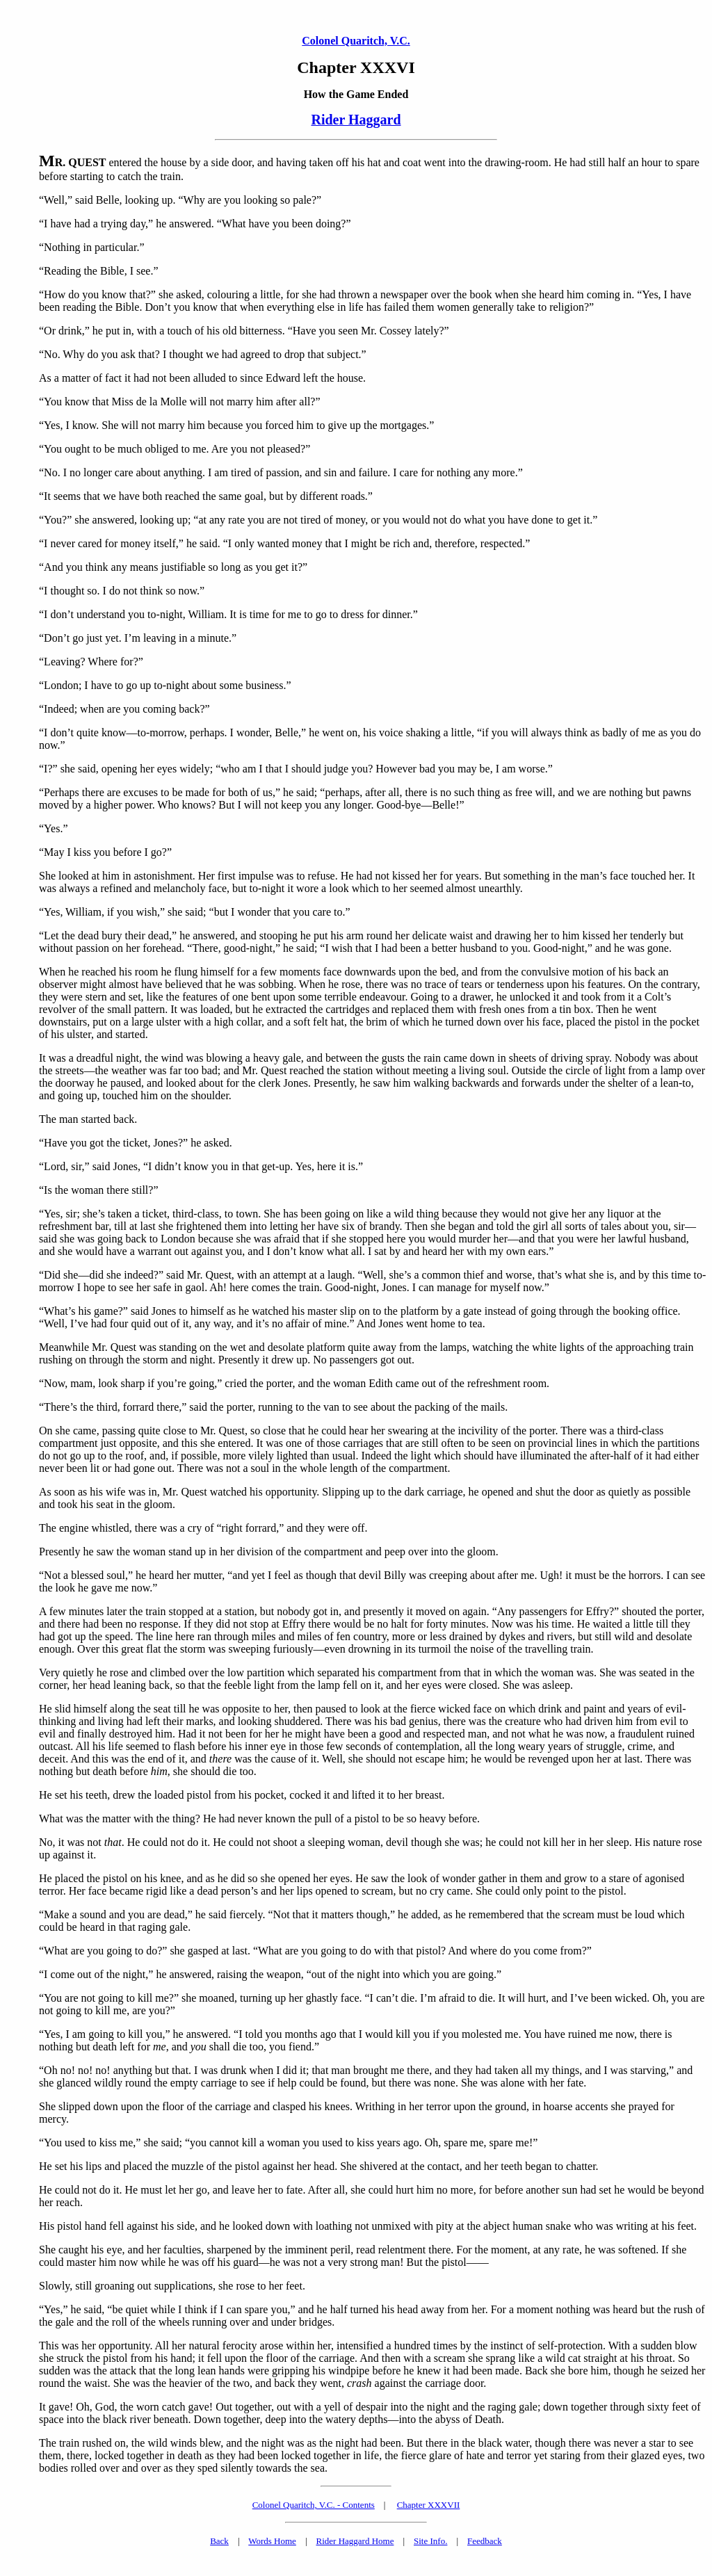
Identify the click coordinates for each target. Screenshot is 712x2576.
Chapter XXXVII (428, 2505)
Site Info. (430, 2541)
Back (219, 2541)
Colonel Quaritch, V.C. (356, 41)
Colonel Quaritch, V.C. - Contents (313, 2505)
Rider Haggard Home (355, 2541)
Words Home (272, 2541)
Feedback (484, 2541)
